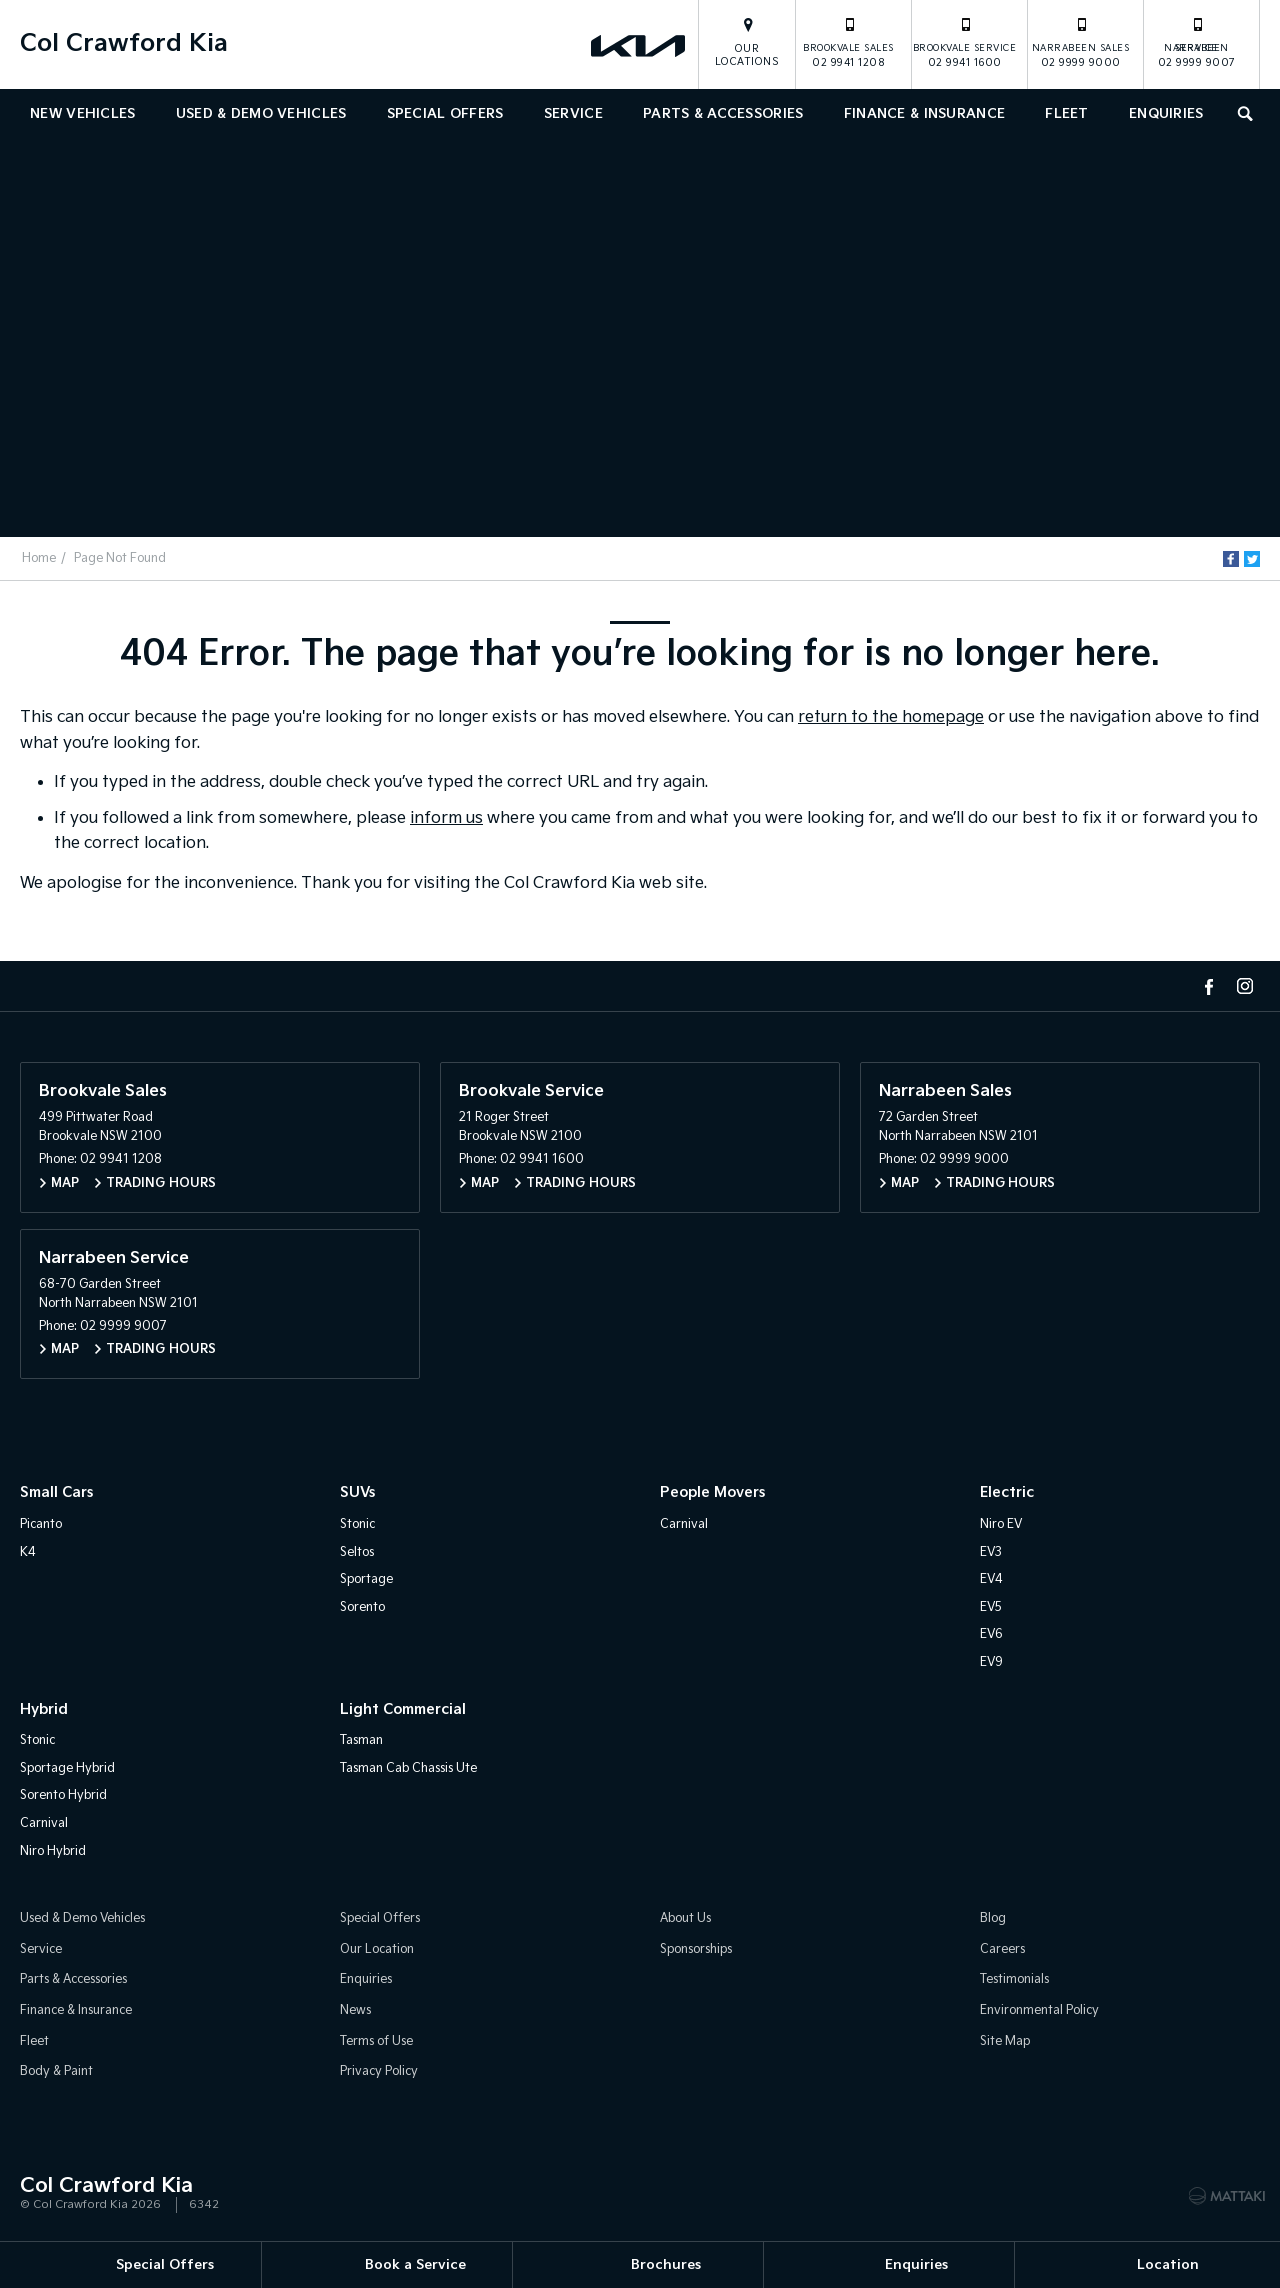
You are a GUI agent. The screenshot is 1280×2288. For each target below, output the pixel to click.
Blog (993, 1918)
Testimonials (1014, 1979)
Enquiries (1166, 114)
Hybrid (44, 1709)
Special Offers (445, 114)
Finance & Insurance (924, 114)
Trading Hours (161, 1183)
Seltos (357, 1552)
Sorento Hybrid (63, 1795)
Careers (1002, 1949)
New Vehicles (82, 114)
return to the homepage (891, 717)
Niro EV (1001, 1524)
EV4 (991, 1579)
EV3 (991, 1552)
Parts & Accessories (723, 114)
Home (39, 558)
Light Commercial (403, 1709)
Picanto (41, 1524)
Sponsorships (696, 1949)
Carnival (684, 1524)
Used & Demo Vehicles (261, 114)
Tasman (361, 1740)
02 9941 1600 (965, 42)
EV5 (991, 1607)
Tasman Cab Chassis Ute (408, 1768)
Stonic (357, 1524)
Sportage (366, 1579)
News (355, 2010)
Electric (1007, 1492)
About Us (685, 1918)
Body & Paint (56, 2071)
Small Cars (56, 1492)
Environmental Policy (1039, 2010)
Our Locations (747, 55)
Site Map (1005, 2041)
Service (573, 114)
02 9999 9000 (1081, 42)
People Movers (712, 1492)
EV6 (991, 1634)
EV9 (991, 1662)
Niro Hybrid (53, 1851)
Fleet (1066, 114)
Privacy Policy (379, 2071)
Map (65, 1183)
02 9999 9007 (1197, 42)
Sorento (362, 1607)
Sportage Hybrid (67, 1768)
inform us (446, 818)
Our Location (377, 1949)
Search (1240, 111)
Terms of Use (376, 2041)
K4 (28, 1552)
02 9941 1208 (848, 42)
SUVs (357, 1492)
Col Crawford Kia (124, 43)
